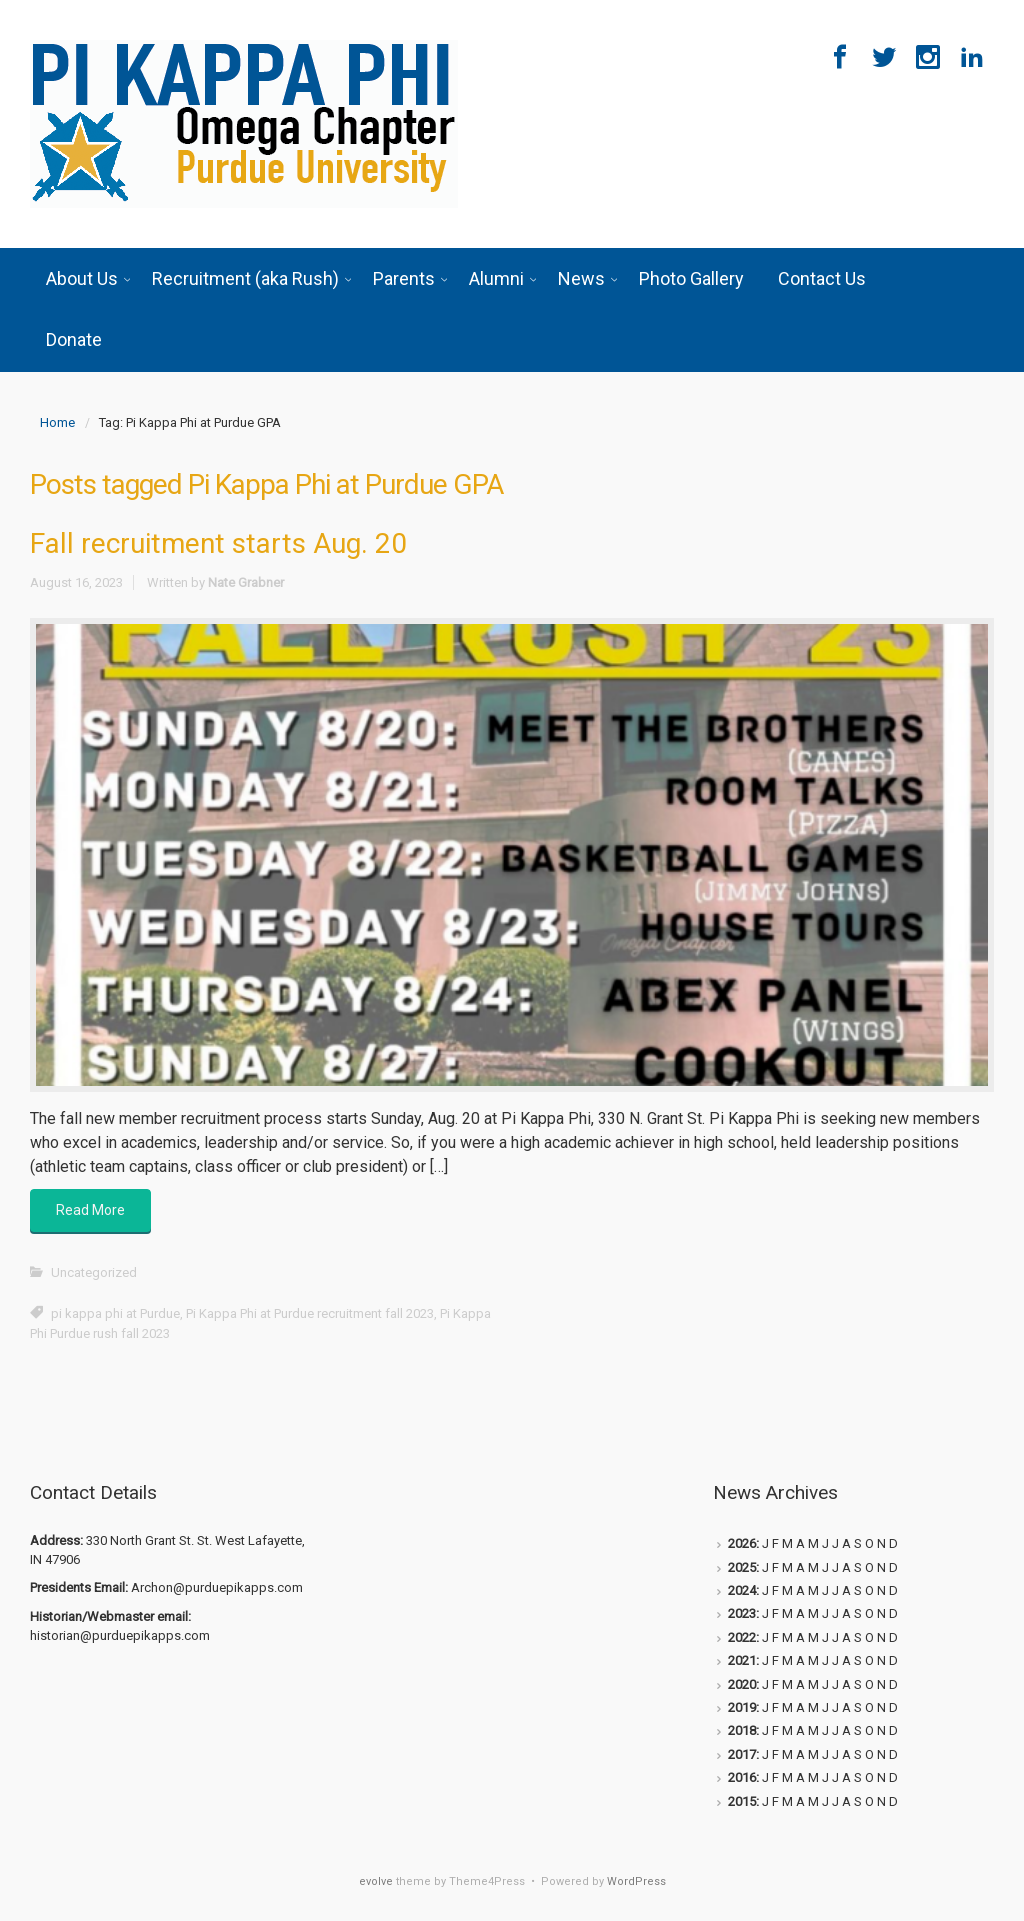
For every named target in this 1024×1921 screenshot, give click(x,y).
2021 (742, 1660)
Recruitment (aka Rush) (245, 278)
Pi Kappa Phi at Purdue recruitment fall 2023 (310, 1313)
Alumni (496, 278)
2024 (742, 1590)
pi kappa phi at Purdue (115, 1313)
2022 (742, 1637)
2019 (742, 1707)
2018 (742, 1730)
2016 (742, 1777)
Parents (404, 278)
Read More (90, 1210)
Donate (74, 339)
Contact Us (822, 278)
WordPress (636, 1881)
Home (57, 422)
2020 (742, 1684)
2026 (742, 1543)
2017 (742, 1754)
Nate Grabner (246, 582)
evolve (376, 1881)
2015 (742, 1801)
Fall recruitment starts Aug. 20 (218, 543)
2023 (742, 1613)
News (581, 278)
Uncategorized (94, 1272)
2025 (742, 1567)
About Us (82, 278)
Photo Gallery (691, 278)
